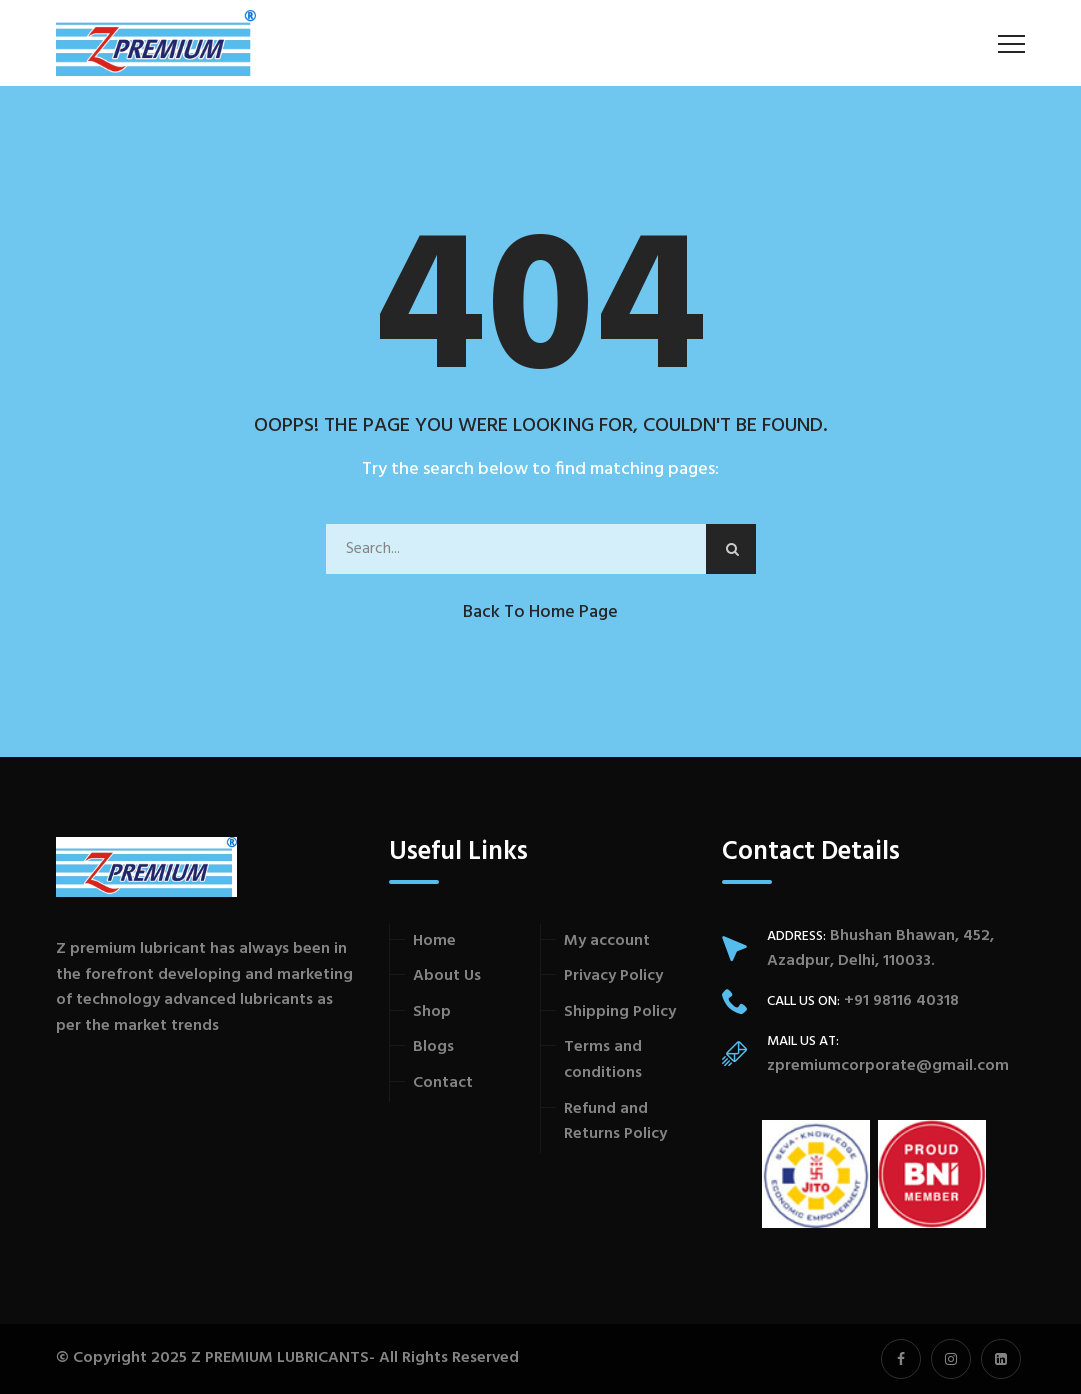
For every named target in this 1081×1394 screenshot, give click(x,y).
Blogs (433, 1047)
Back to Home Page (540, 612)
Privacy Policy (613, 976)
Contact (443, 1083)
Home (434, 941)
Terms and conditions (603, 1060)
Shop (432, 1012)
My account (607, 941)
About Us (447, 976)
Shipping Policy (620, 1012)
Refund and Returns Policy (615, 1122)
